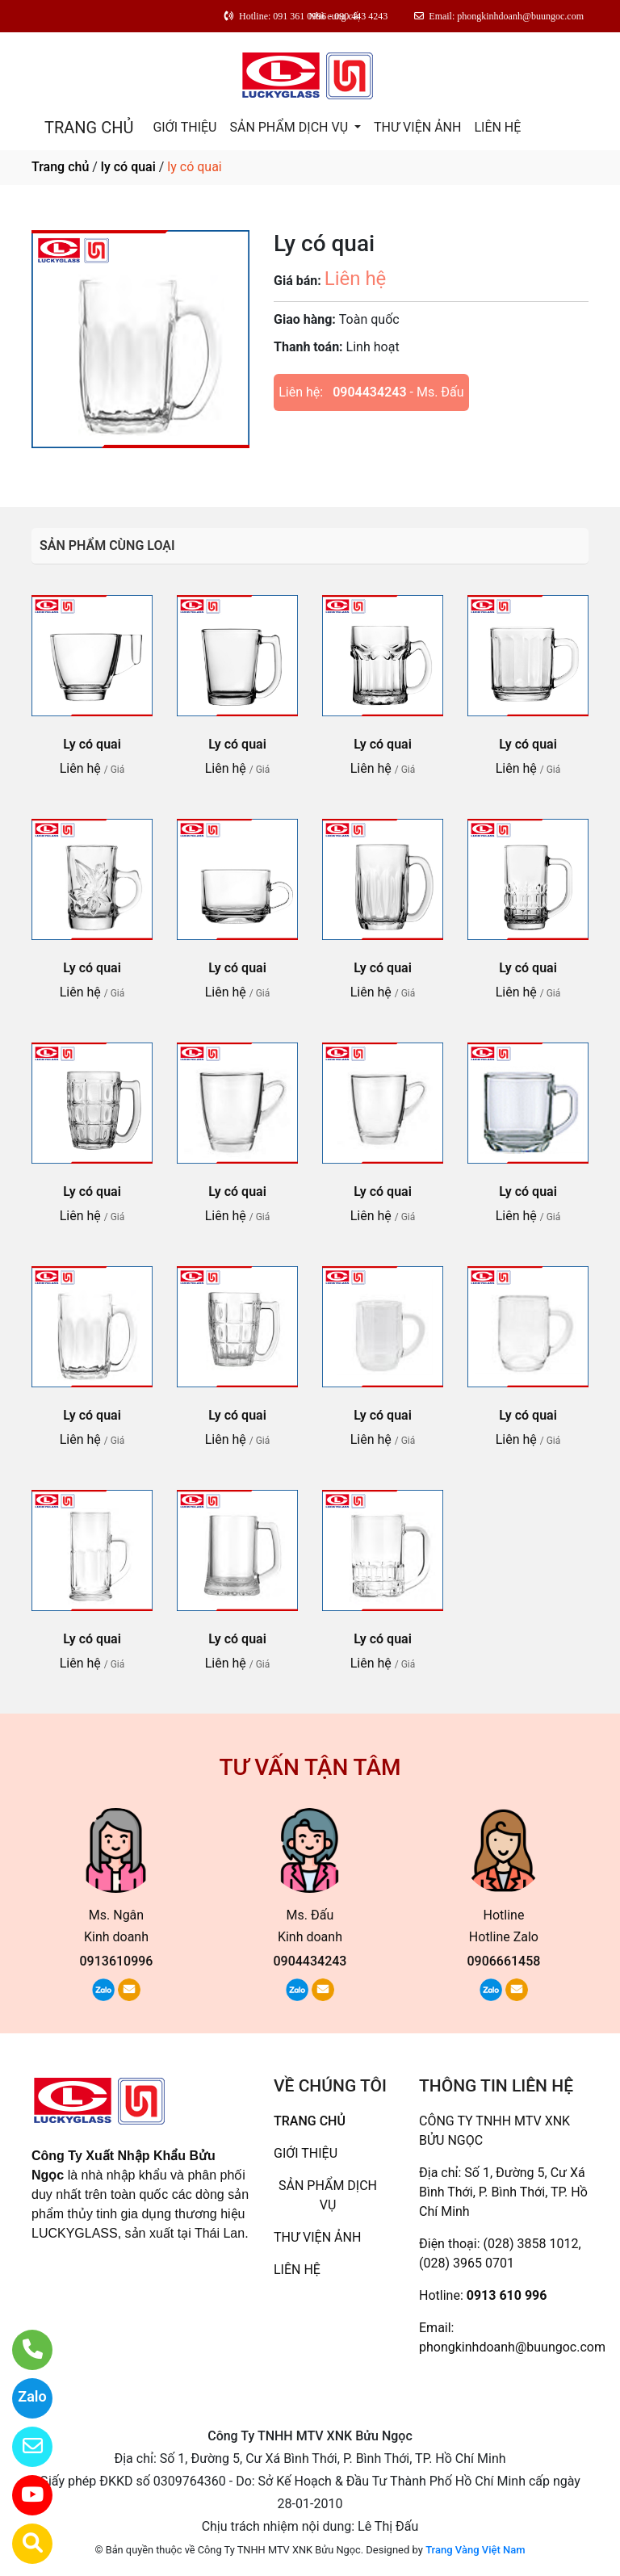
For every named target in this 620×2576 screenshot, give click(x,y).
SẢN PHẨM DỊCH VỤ (290, 127)
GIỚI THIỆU (184, 127)
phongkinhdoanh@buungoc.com (512, 2347)
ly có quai (128, 166)
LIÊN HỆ (497, 127)
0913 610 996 (507, 2295)
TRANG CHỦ (88, 127)
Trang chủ (60, 166)
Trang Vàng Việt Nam (475, 2550)
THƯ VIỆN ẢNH (417, 127)
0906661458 (503, 1961)
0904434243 (369, 392)
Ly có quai (92, 744)
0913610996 (116, 1961)
